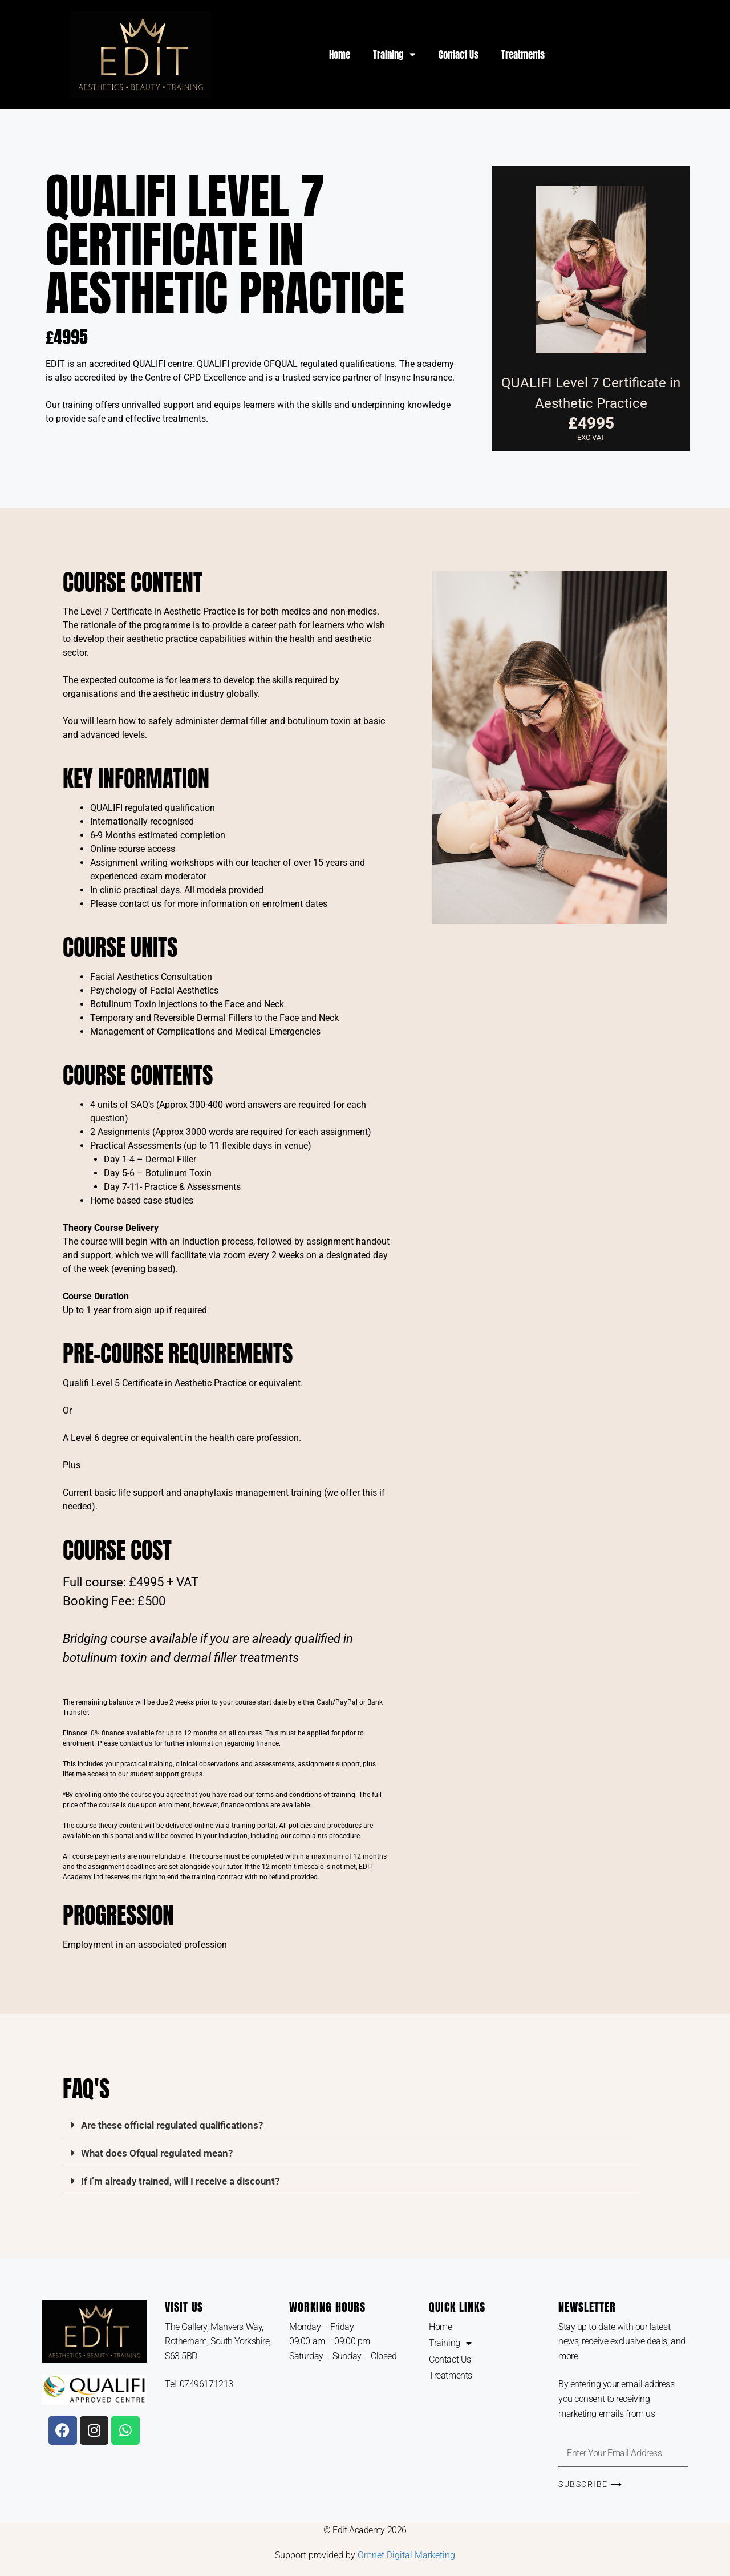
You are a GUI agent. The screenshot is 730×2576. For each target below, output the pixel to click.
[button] (351, 2125)
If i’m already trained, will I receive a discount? (180, 2181)
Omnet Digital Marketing (406, 2555)
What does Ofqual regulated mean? (157, 2153)
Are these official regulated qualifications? (172, 2125)
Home (339, 54)
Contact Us (458, 54)
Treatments (523, 54)
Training (394, 54)
